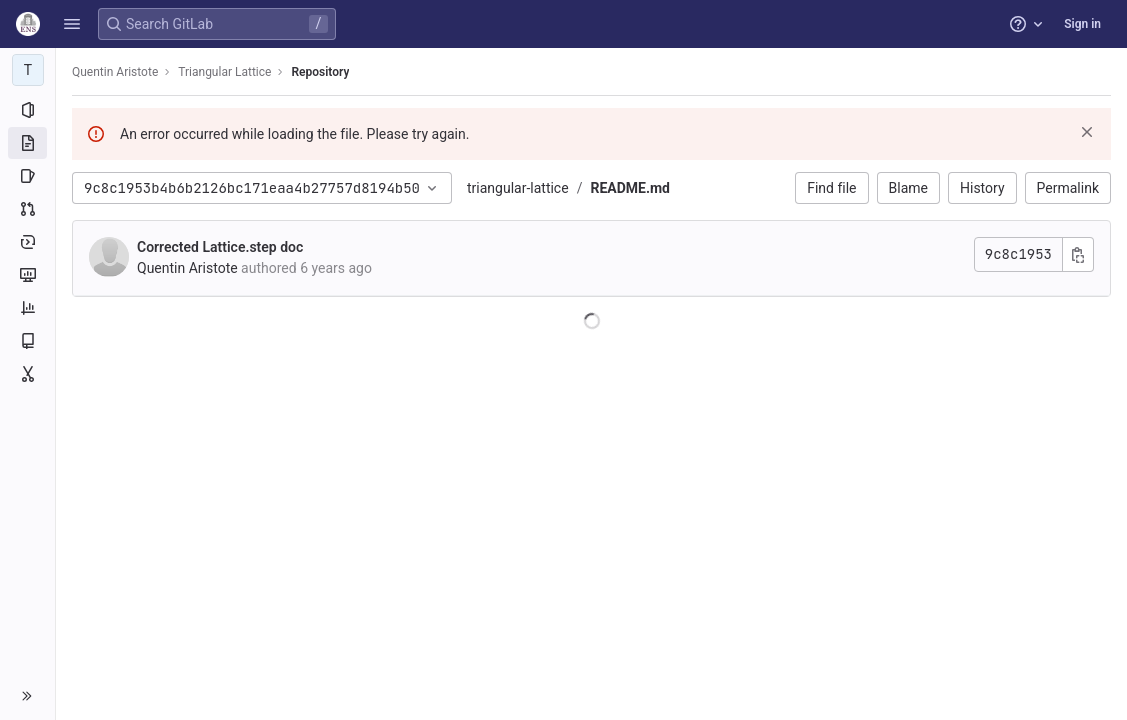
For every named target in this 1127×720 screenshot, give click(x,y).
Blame (908, 188)
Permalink (1068, 188)
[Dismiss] (1087, 132)
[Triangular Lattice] (28, 70)
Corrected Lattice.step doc (220, 247)
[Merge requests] (27, 209)
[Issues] (27, 176)
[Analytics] (27, 308)
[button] (72, 24)
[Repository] (27, 143)
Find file (831, 188)
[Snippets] (27, 374)
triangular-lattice (518, 188)
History (982, 188)
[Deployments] (27, 242)
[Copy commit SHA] (1078, 254)
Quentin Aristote (115, 72)
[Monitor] (27, 275)
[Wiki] (27, 341)
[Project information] (27, 110)
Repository (320, 72)
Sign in (1082, 24)
